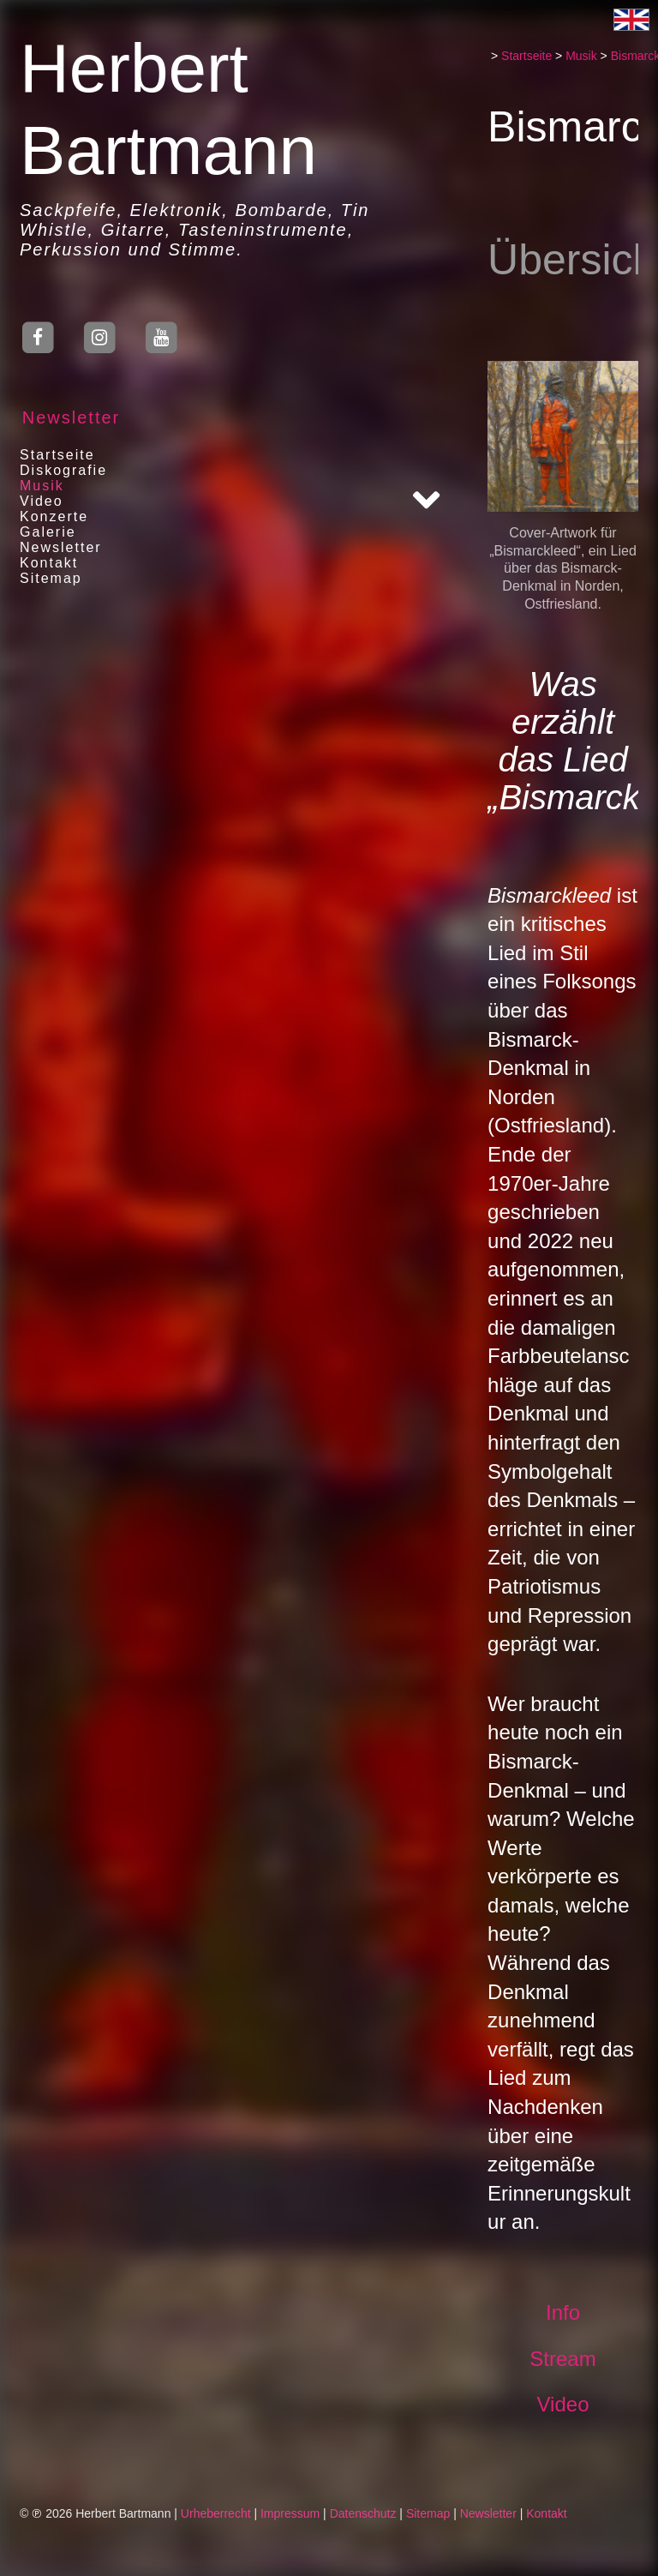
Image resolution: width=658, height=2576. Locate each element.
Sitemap (45, 578)
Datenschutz (363, 2513)
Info (565, 2312)
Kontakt (43, 562)
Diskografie (57, 470)
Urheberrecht (216, 2513)
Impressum (290, 2513)
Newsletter (65, 417)
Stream (565, 2358)
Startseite (51, 454)
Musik (36, 485)
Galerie (42, 532)
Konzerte (48, 516)
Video (35, 501)
